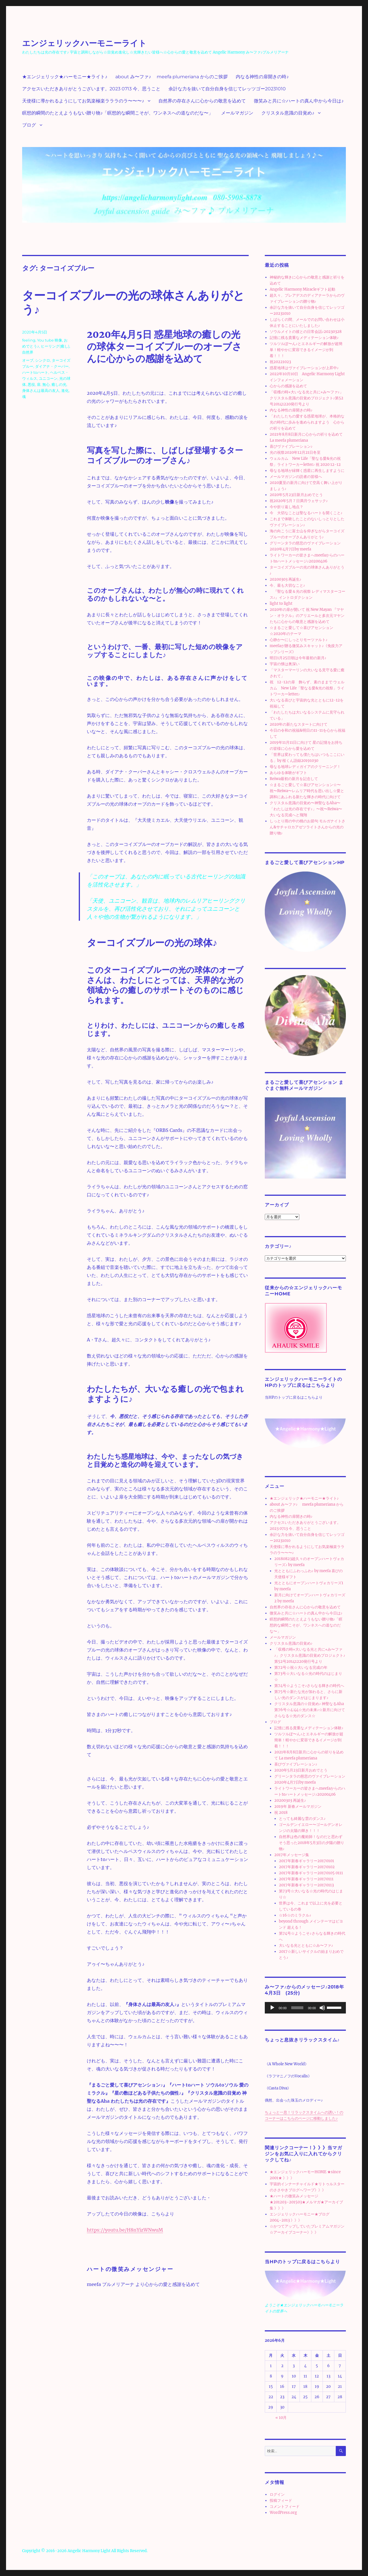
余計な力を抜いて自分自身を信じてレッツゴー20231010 (227, 88)
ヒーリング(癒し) (55, 346)
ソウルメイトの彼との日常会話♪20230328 (306, 331)
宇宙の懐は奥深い (285, 663)
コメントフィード (285, 2506)
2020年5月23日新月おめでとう (296, 494)
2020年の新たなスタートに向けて (298, 724)
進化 (65, 390)
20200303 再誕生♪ (286, 579)
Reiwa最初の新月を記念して (294, 778)
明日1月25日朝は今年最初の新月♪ (298, 657)
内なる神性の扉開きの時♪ (262, 76)
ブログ (29, 125)
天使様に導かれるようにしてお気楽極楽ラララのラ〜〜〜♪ (83, 101)
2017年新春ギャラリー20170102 (307, 1866)
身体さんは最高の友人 (41, 390)
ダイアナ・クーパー (52, 366)
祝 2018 (281, 1812)
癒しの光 (58, 384)
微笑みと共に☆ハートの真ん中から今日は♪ (299, 101)
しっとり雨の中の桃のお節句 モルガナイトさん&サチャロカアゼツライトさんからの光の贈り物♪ (307, 827)
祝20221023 (280, 361)
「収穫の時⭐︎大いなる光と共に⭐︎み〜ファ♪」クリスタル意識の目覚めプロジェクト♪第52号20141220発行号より (307, 398)
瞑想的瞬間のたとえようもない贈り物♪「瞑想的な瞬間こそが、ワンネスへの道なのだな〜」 (117, 113)
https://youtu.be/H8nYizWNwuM (125, 2230)
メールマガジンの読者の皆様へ (296, 476)
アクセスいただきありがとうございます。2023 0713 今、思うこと (91, 88)
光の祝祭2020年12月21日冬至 (295, 452)
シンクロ (42, 360)
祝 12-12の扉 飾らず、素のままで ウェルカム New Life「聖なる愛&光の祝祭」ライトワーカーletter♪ (307, 688)
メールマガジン (237, 113)
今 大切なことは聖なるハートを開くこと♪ (306, 512)
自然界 (27, 352)
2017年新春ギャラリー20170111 (306, 1879)
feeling (28, 340)
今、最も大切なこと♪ (287, 585)
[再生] (272, 2008)
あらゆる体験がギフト (288, 772)
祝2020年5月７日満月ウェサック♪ (299, 500)
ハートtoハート (35, 372)
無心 (46, 384)
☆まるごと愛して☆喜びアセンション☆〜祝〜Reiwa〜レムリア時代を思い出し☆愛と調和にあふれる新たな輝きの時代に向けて (307, 790)
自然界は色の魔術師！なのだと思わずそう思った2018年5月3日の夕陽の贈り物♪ (311, 1842)
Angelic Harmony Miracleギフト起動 (302, 289)
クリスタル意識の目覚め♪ (287, 113)
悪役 (31, 384)
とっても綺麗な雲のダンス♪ (302, 1818)
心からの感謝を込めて (288, 386)
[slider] (297, 2007)
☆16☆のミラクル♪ (295, 1915)
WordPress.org (283, 2512)
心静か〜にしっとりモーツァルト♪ (299, 639)
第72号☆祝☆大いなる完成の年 (300, 1667)
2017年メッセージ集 (291, 1854)
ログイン (277, 2494)
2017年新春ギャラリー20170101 (306, 1860)
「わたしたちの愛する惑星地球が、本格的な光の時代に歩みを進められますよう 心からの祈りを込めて (307, 422)
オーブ (27, 360)
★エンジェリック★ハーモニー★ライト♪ (64, 76)
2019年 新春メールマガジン (297, 1806)
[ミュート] (322, 2008)
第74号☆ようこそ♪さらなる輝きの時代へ (309, 1685)
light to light (281, 603)
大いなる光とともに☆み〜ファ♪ (306, 1945)
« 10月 (281, 2417)
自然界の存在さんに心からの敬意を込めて (202, 101)
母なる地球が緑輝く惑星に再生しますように (307, 470)
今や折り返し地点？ (286, 506)
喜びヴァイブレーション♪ (291, 446)
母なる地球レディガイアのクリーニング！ (305, 766)
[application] (305, 2007)
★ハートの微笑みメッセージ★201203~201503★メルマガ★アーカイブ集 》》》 (306, 2202)
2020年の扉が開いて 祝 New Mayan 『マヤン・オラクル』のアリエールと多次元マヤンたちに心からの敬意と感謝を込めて (307, 615)
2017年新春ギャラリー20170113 (306, 1885)
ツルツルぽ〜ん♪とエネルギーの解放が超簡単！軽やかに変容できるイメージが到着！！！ (306, 349)
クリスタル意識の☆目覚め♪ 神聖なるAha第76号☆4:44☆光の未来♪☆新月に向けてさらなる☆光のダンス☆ (309, 1709)
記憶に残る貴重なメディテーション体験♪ (304, 337)
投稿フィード (281, 2500)
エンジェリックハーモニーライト (84, 43)
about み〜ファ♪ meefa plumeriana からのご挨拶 (171, 76)
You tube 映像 (49, 340)
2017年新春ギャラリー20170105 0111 (311, 1872)
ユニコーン (48, 378)
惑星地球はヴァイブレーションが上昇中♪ (304, 367)
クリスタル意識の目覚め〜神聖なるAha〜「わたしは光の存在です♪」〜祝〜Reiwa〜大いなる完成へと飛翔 (306, 808)
